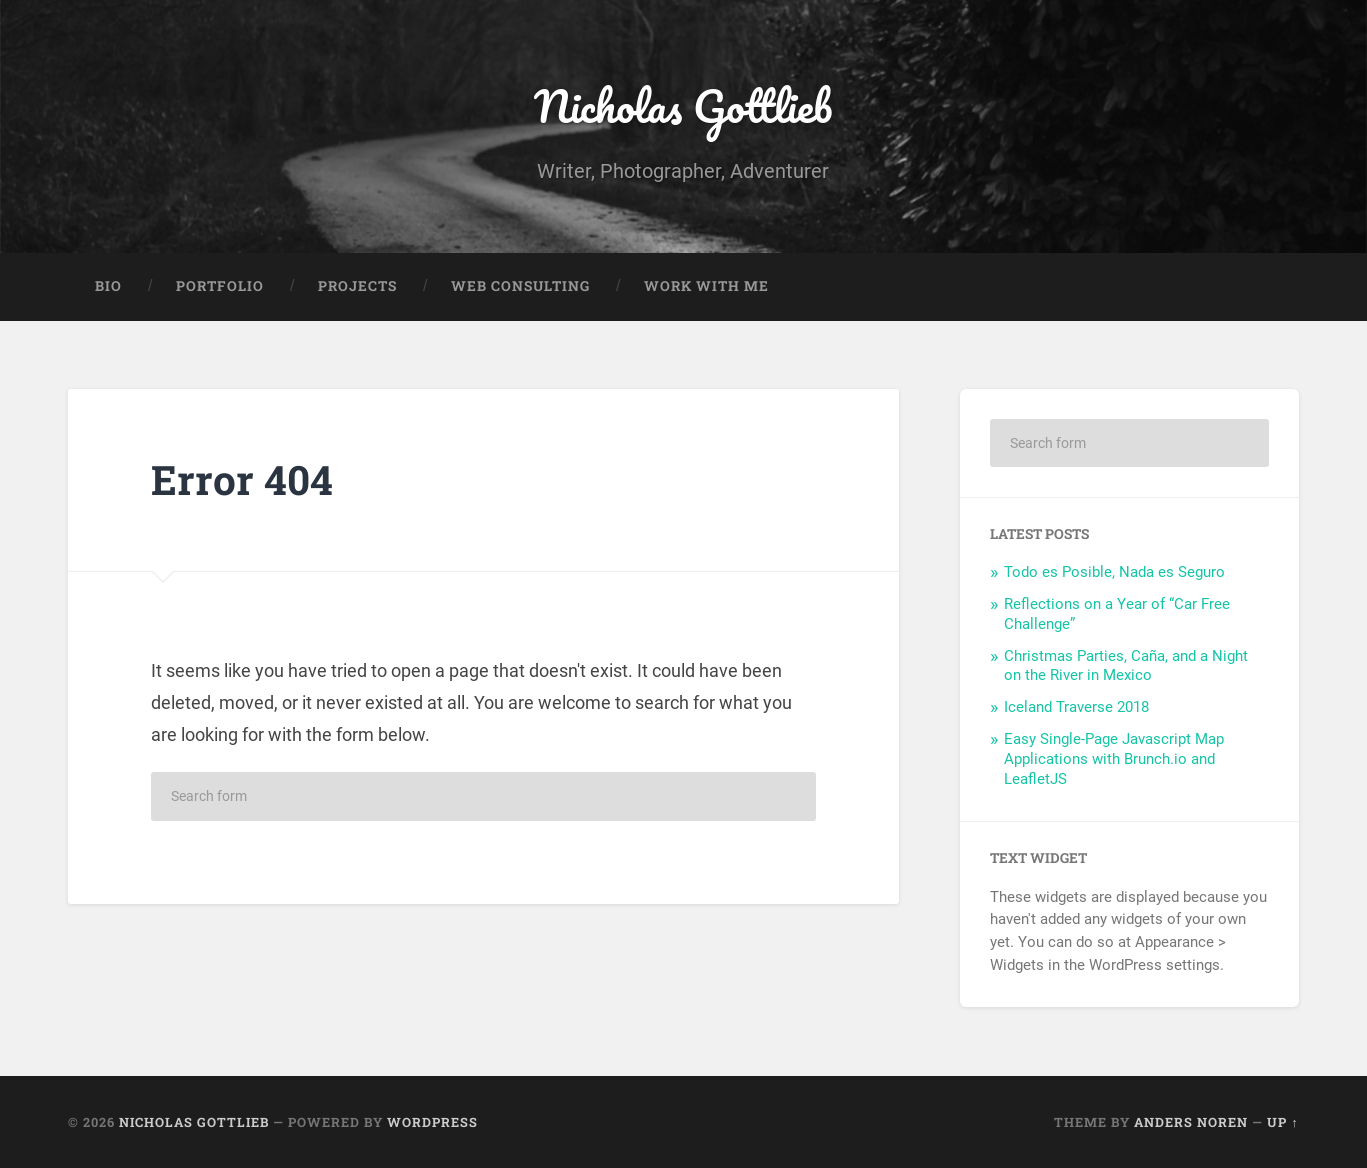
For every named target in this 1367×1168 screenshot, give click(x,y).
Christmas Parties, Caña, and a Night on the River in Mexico (1126, 666)
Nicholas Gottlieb (683, 105)
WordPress (432, 1122)
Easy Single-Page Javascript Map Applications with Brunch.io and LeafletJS (1114, 759)
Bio (108, 286)
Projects (357, 286)
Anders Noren (1191, 1122)
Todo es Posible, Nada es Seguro (1114, 572)
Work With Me (706, 286)
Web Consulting (520, 286)
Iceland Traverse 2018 (1076, 707)
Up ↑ (1282, 1122)
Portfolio (220, 286)
